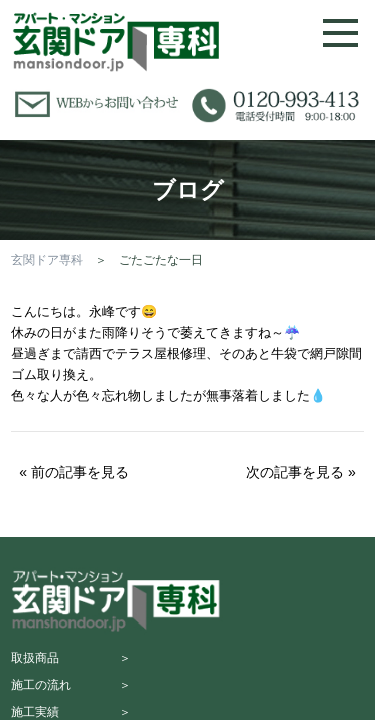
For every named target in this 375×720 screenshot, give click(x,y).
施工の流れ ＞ (71, 685)
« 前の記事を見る (74, 472)
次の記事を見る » (301, 472)
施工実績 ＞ (71, 712)
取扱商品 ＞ (71, 658)
